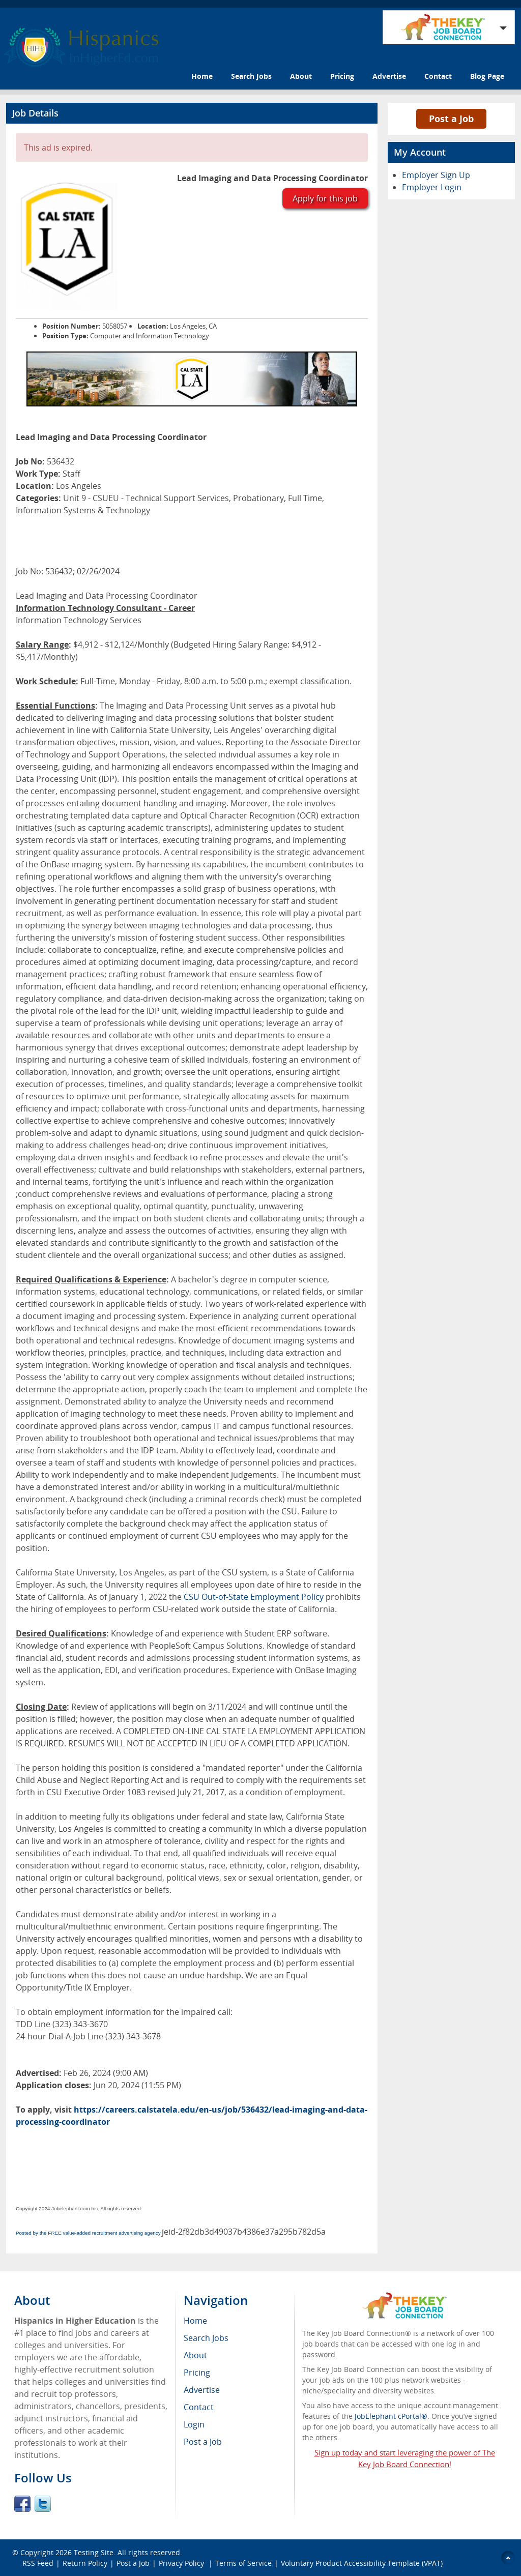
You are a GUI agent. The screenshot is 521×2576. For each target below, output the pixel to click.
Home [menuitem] (195, 2320)
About (301, 76)
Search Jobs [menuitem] (206, 2338)
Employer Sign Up (436, 175)
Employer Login (431, 187)
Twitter (43, 2504)
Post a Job (451, 118)
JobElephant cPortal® (391, 2416)
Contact (438, 76)
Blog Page (487, 76)
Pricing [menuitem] (197, 2372)
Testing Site (93, 2552)
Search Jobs (251, 76)
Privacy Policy (182, 2563)
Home (202, 76)
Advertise (389, 76)
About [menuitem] (195, 2355)
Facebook (22, 2504)
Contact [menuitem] (199, 2407)
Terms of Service (243, 2563)
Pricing (342, 76)
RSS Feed (37, 2563)
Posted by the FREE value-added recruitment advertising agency (88, 2233)
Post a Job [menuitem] (203, 2441)
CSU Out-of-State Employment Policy (254, 1596)
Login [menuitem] (194, 2424)
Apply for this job (325, 198)
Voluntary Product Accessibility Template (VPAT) (362, 2563)
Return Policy (85, 2563)
